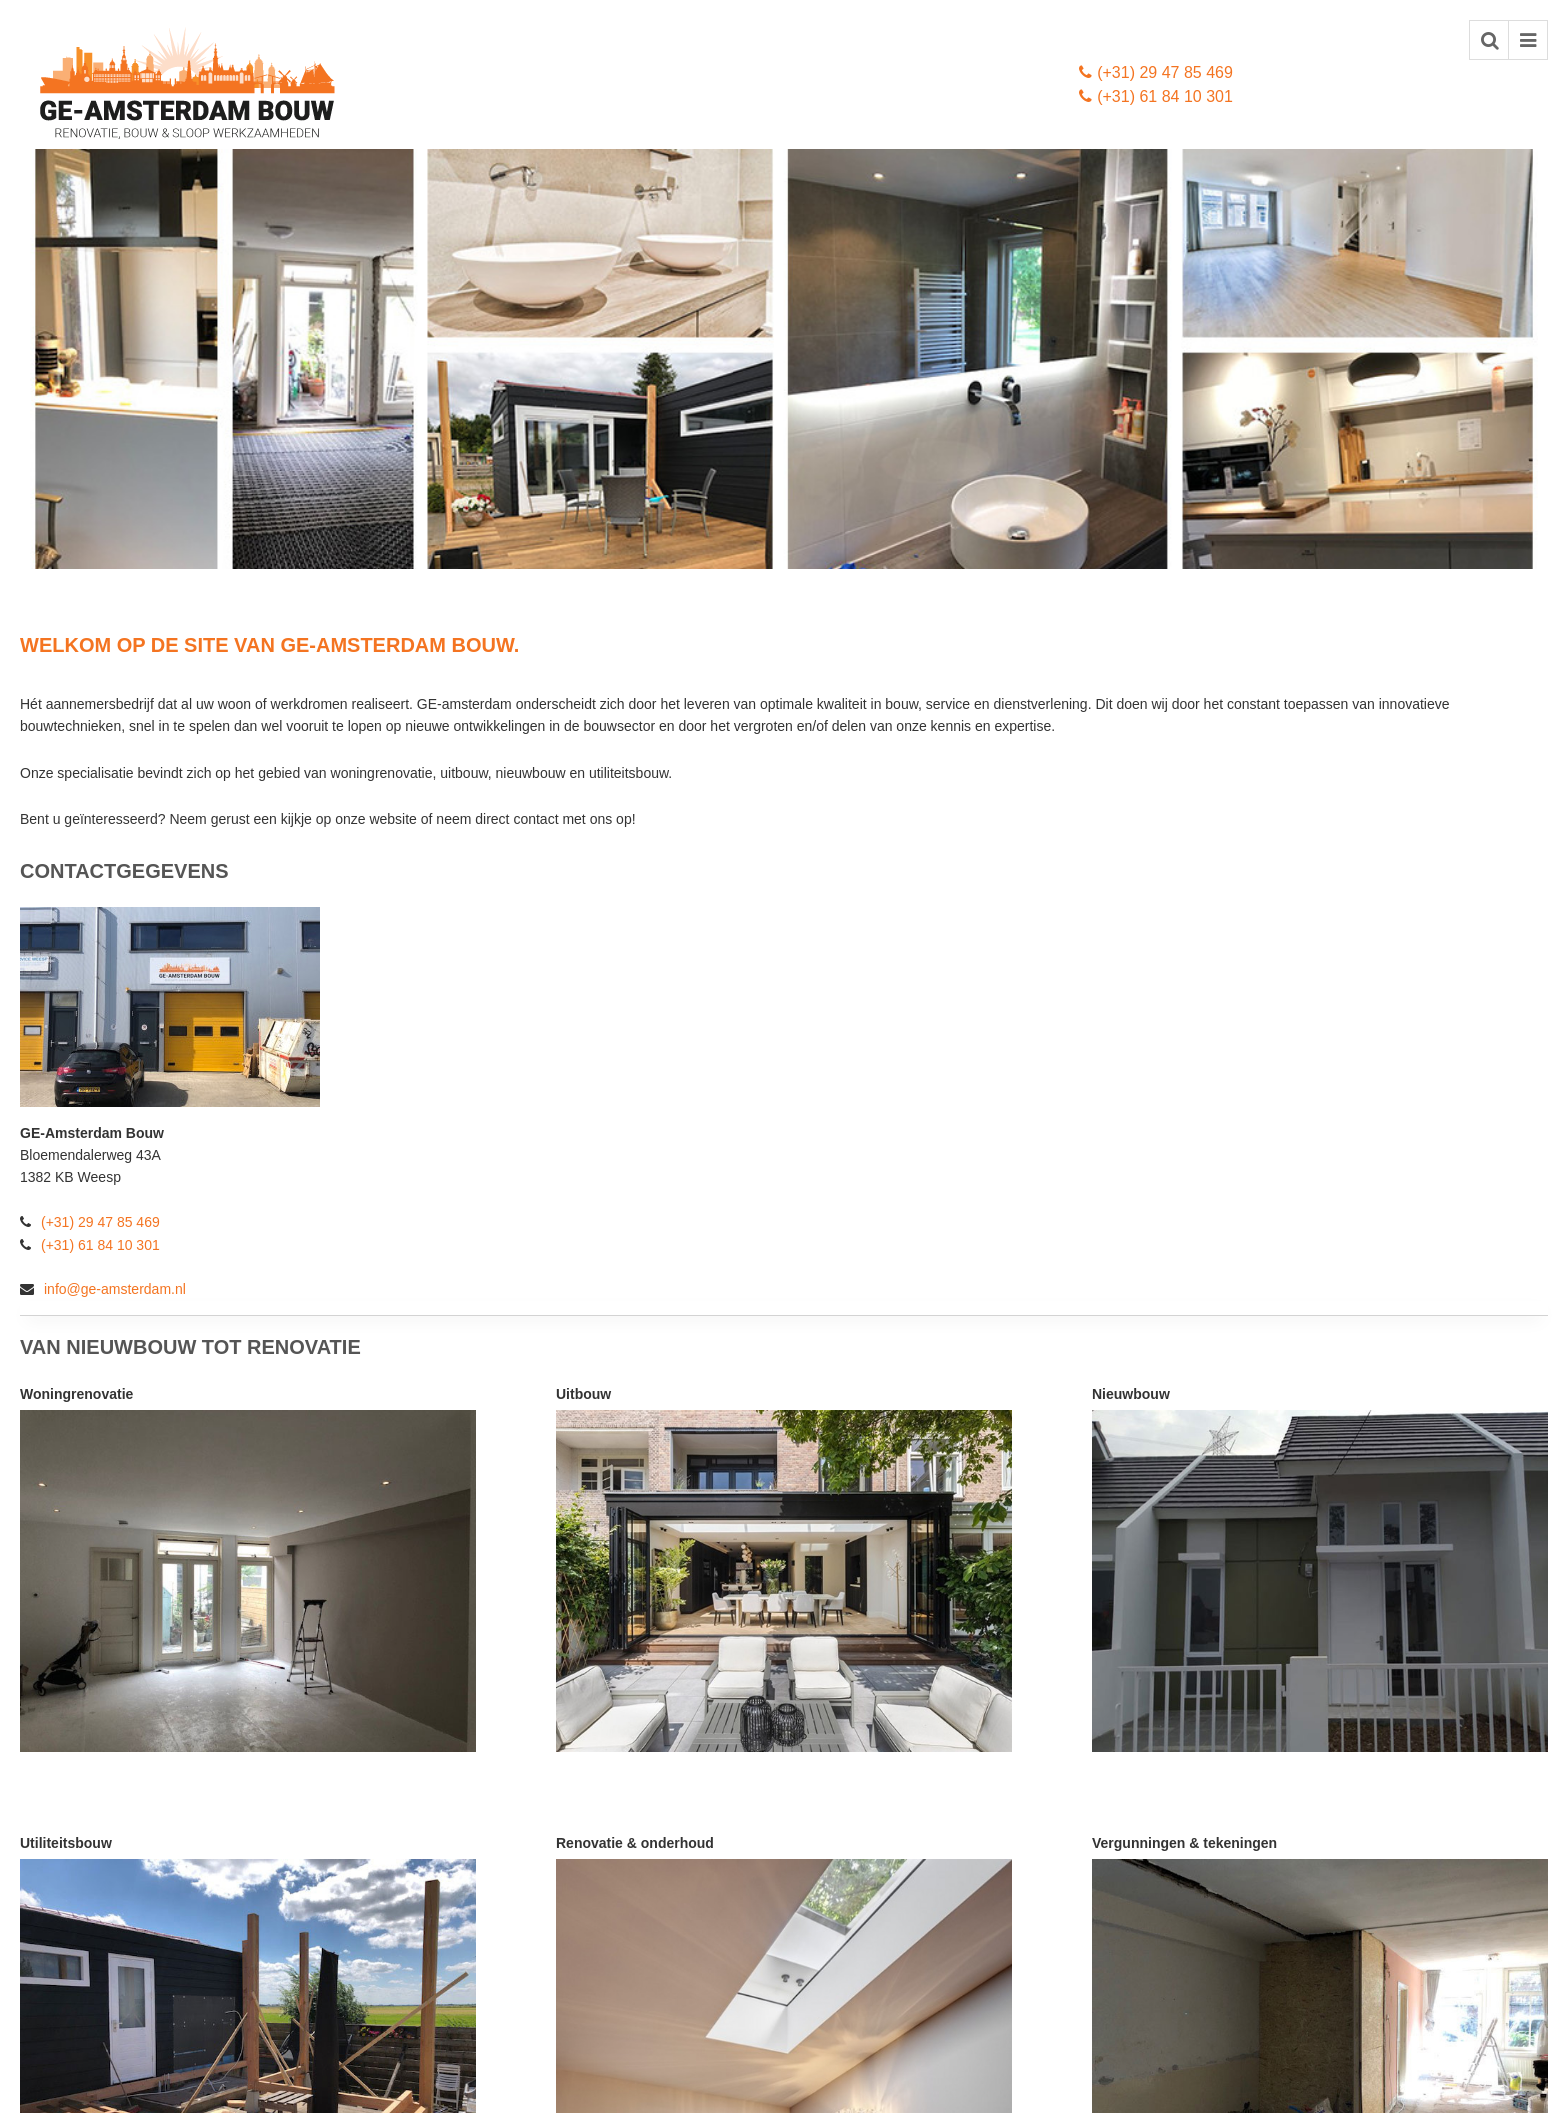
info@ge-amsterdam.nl (103, 1289)
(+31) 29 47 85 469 (1156, 72)
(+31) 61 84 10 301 (1156, 96)
